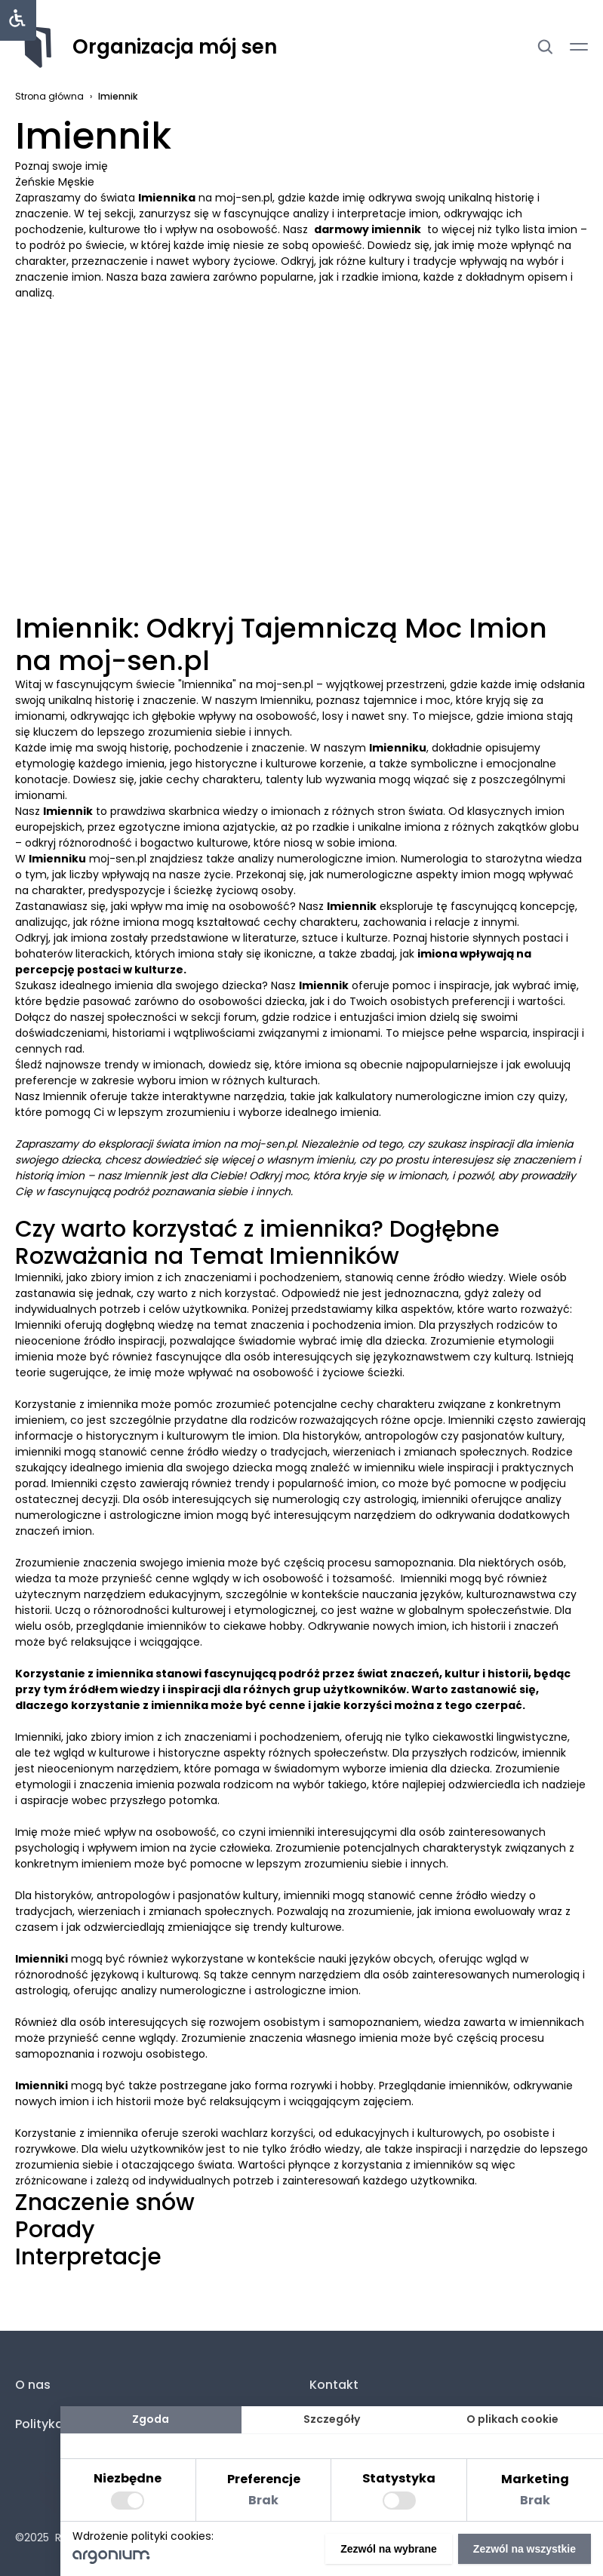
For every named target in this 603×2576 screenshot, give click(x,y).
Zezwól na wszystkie (524, 2549)
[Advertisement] (301, 378)
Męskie (76, 181)
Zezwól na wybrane (388, 2549)
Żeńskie (36, 181)
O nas (33, 2384)
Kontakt (333, 2384)
